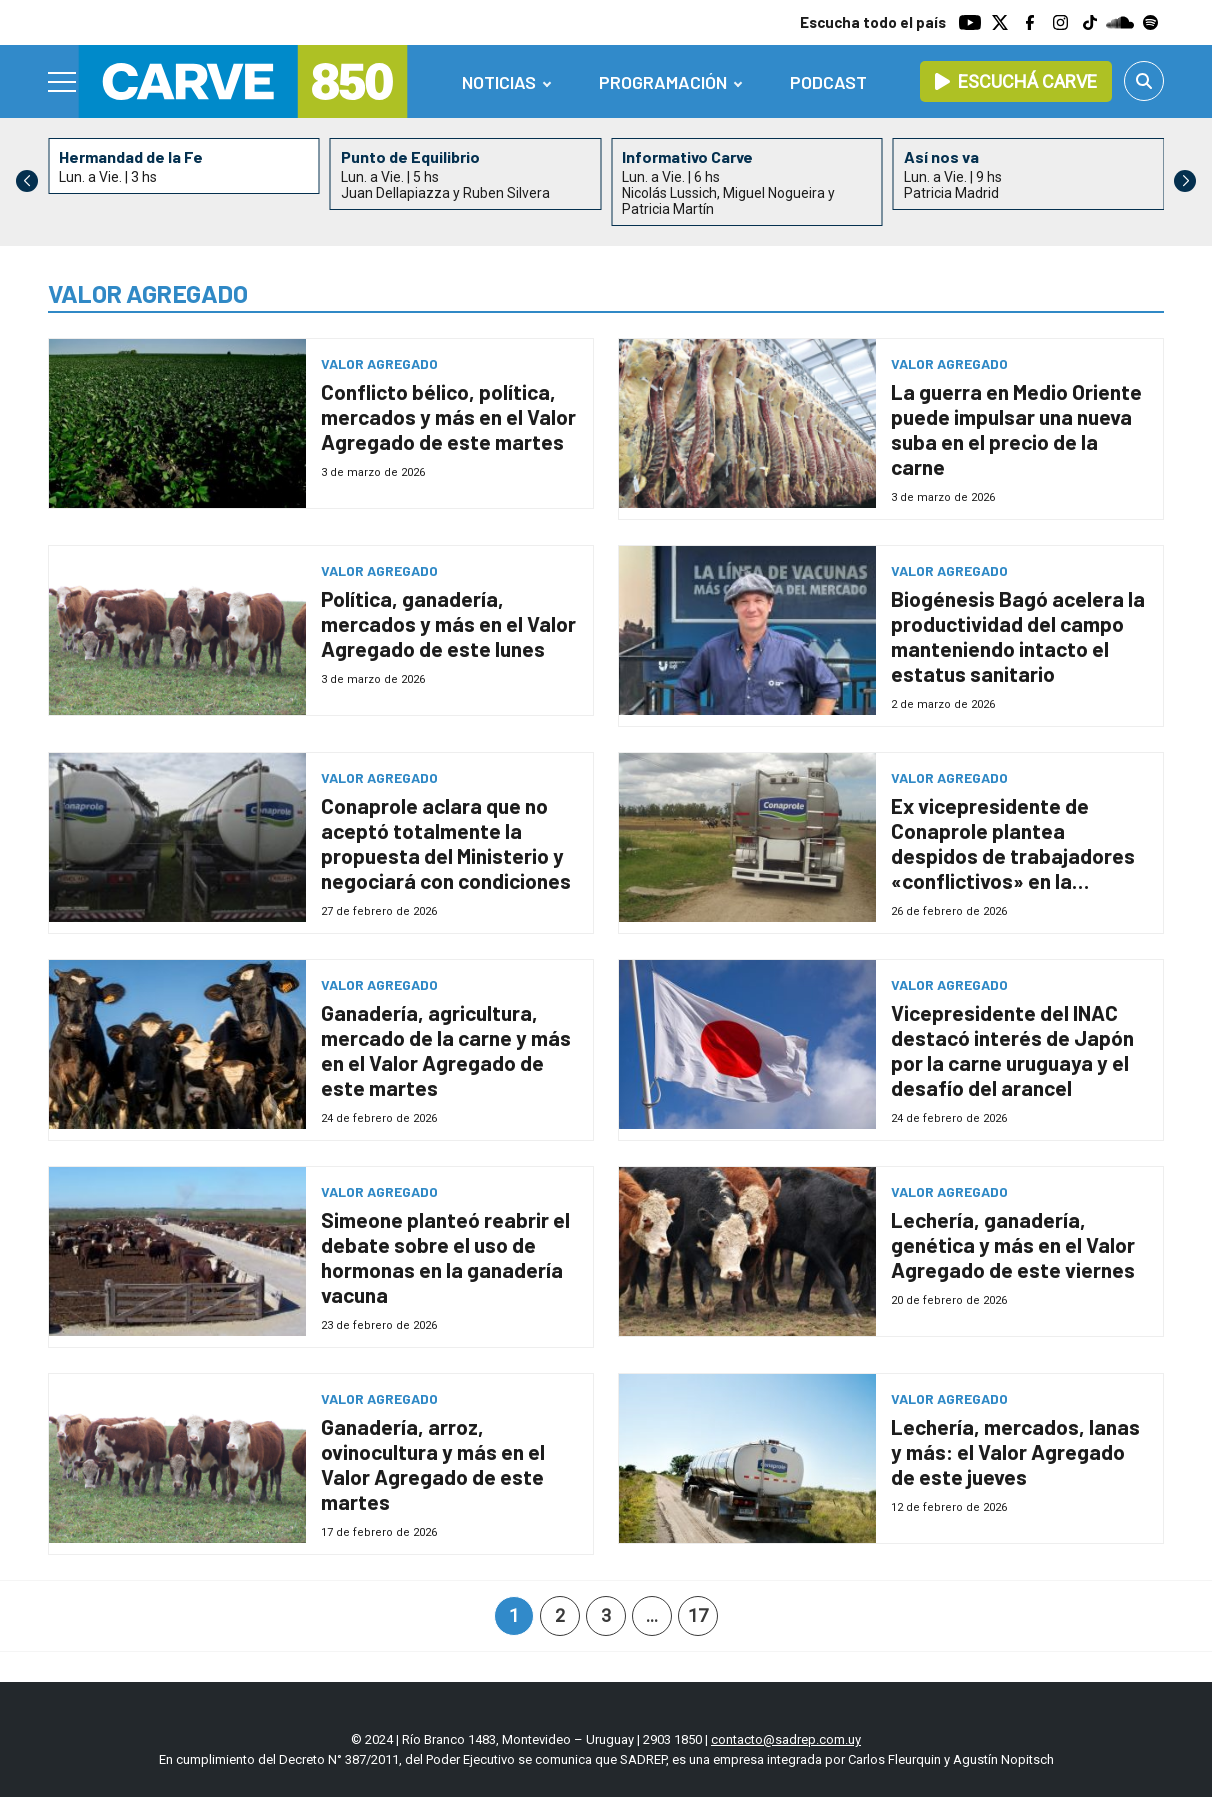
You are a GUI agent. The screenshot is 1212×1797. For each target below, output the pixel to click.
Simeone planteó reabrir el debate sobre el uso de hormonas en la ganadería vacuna (445, 1257)
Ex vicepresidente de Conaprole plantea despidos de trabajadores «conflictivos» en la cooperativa (1013, 855)
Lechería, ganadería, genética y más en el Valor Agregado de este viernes (1013, 1244)
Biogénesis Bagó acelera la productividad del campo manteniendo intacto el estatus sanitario (1018, 636)
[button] (1185, 181)
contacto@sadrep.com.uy (786, 1739)
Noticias (499, 82)
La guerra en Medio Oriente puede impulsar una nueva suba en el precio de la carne (1016, 429)
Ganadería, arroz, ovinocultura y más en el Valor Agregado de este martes (433, 1464)
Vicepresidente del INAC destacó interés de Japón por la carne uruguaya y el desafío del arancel (1012, 1050)
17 (698, 1615)
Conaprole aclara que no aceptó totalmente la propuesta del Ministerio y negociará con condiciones (446, 843)
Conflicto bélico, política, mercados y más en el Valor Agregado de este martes (448, 416)
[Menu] (63, 82)
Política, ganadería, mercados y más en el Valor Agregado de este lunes (448, 623)
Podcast (828, 82)
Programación (663, 82)
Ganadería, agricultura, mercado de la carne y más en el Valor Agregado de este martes (446, 1050)
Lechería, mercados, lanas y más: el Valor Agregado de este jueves (1015, 1451)
